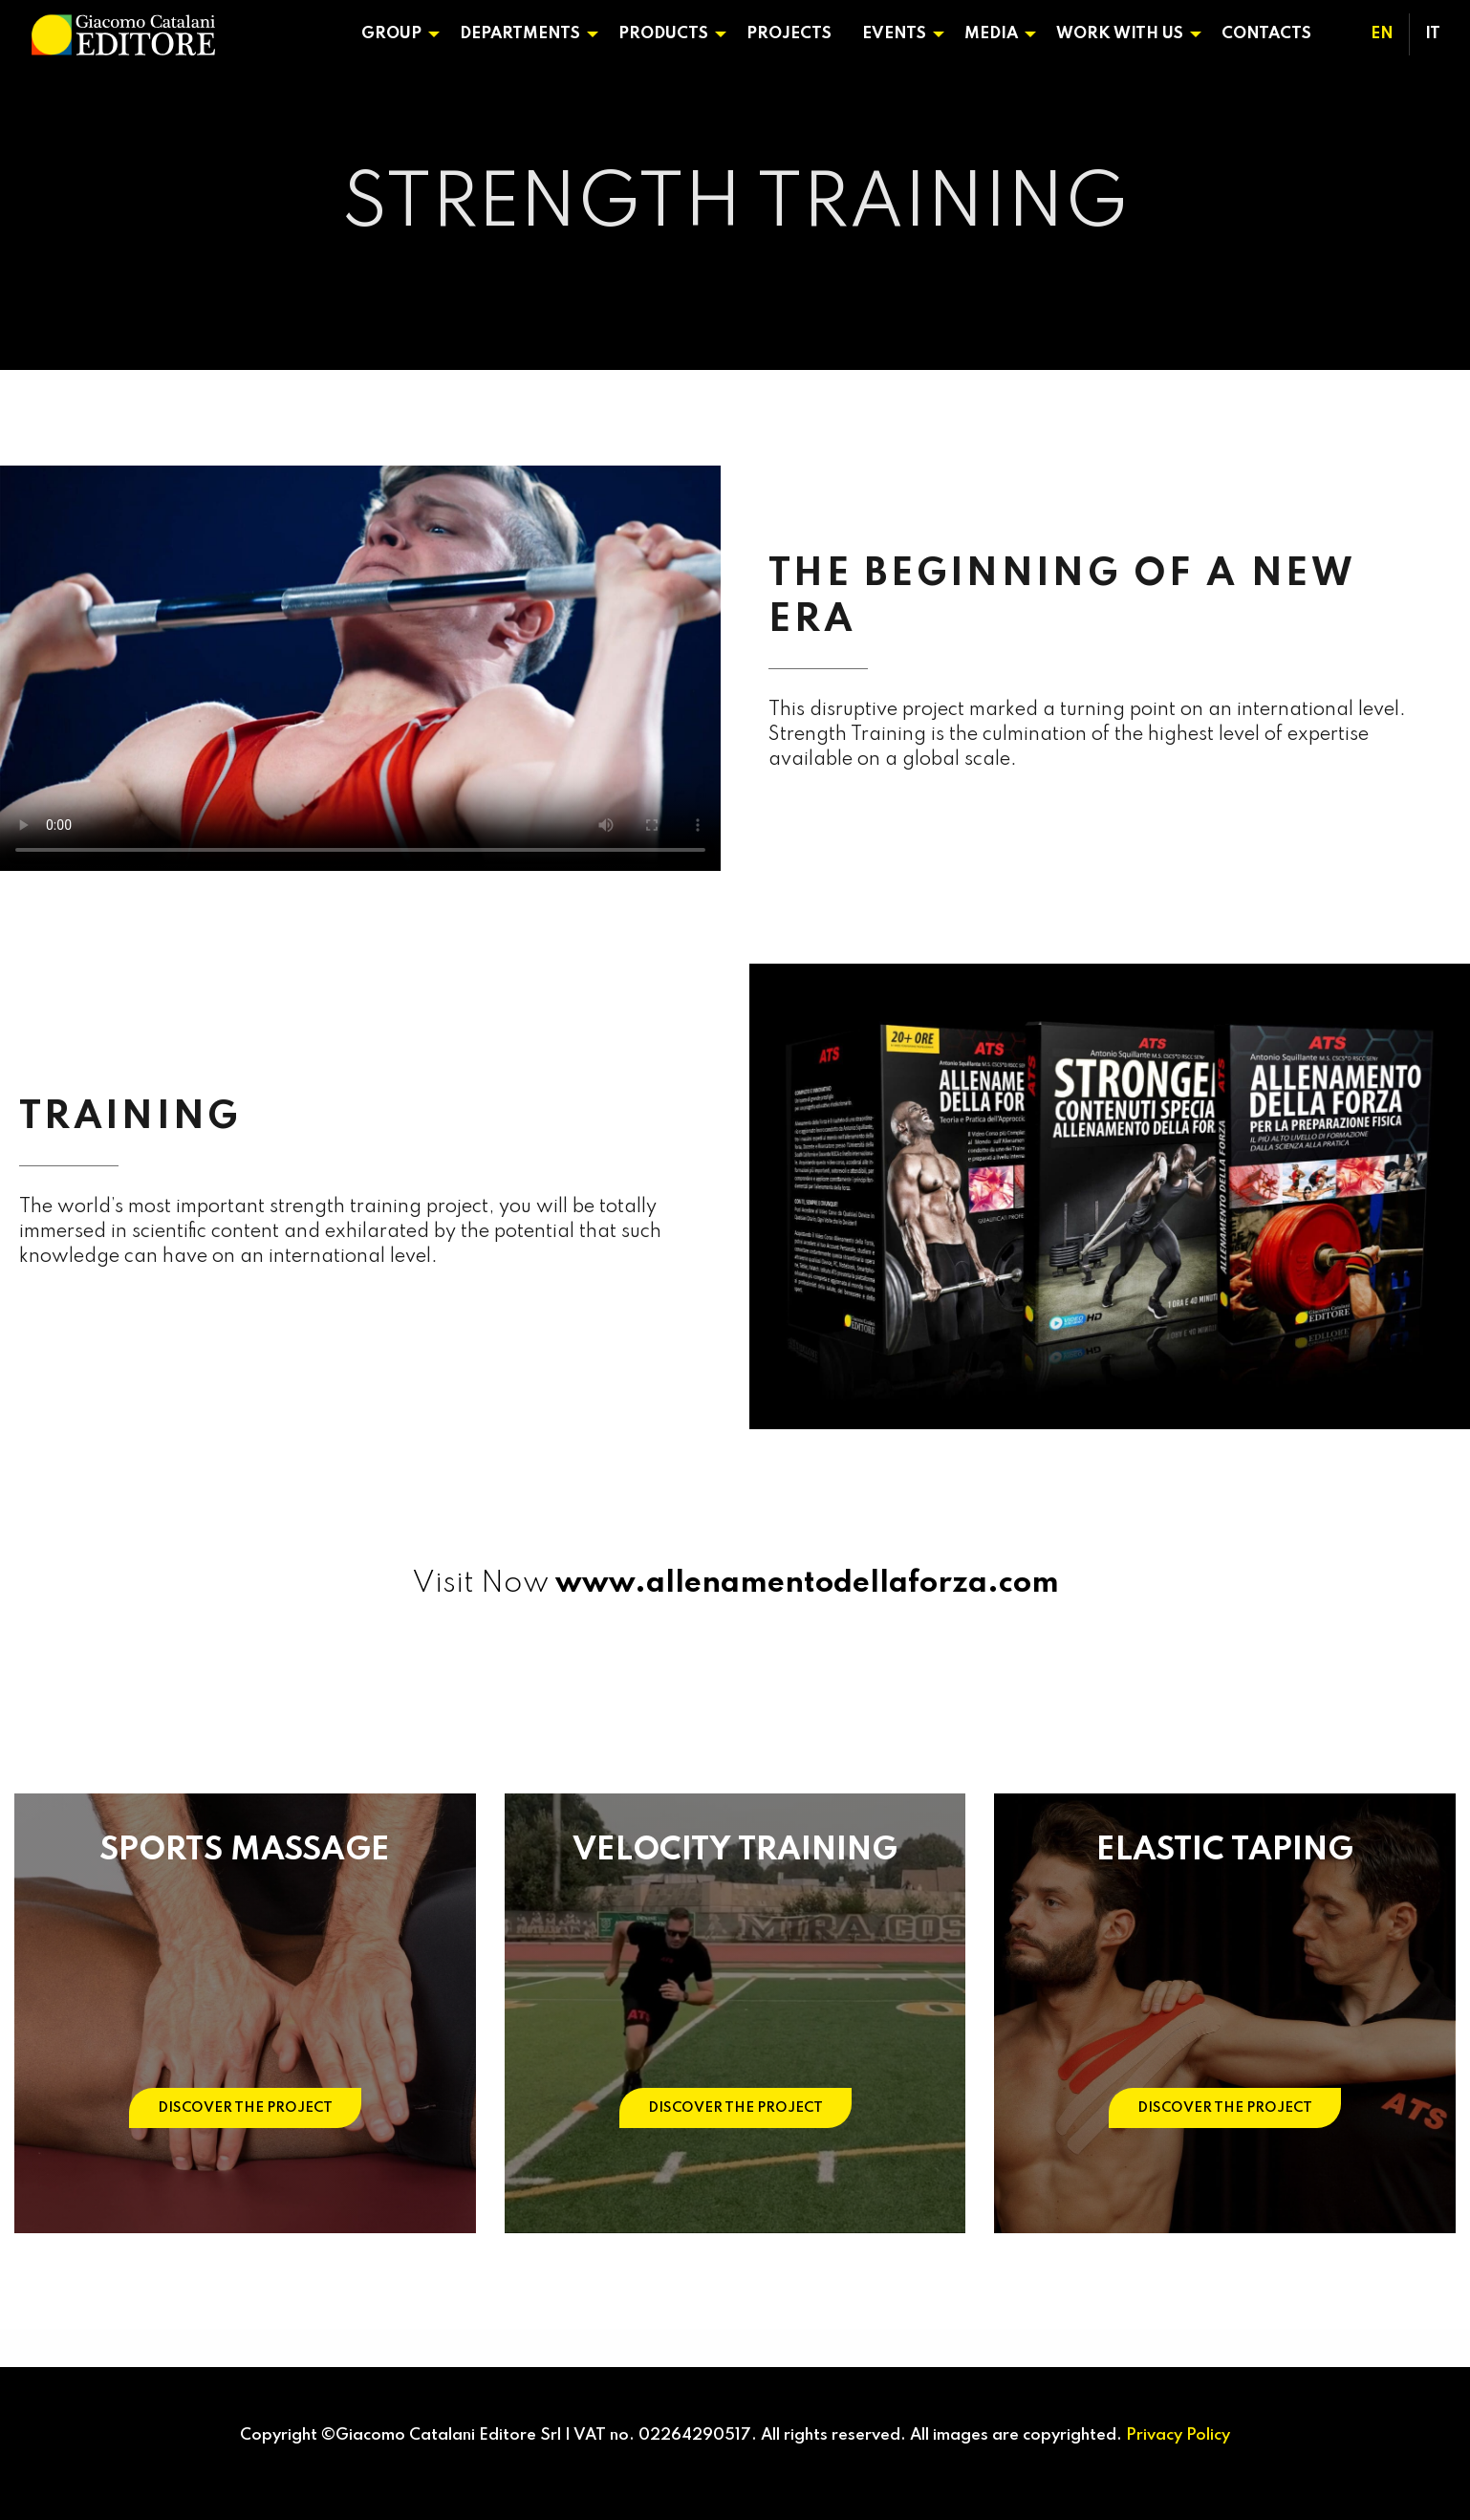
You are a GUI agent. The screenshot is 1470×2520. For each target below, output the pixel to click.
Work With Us (1119, 34)
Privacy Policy (1178, 2435)
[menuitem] (395, 34)
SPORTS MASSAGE (244, 1851)
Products (663, 34)
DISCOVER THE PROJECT (245, 2108)
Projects (789, 34)
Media (991, 34)
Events (894, 34)
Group (391, 34)
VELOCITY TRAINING (735, 1851)
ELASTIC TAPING (1224, 1851)
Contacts (1266, 34)
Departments (520, 34)
